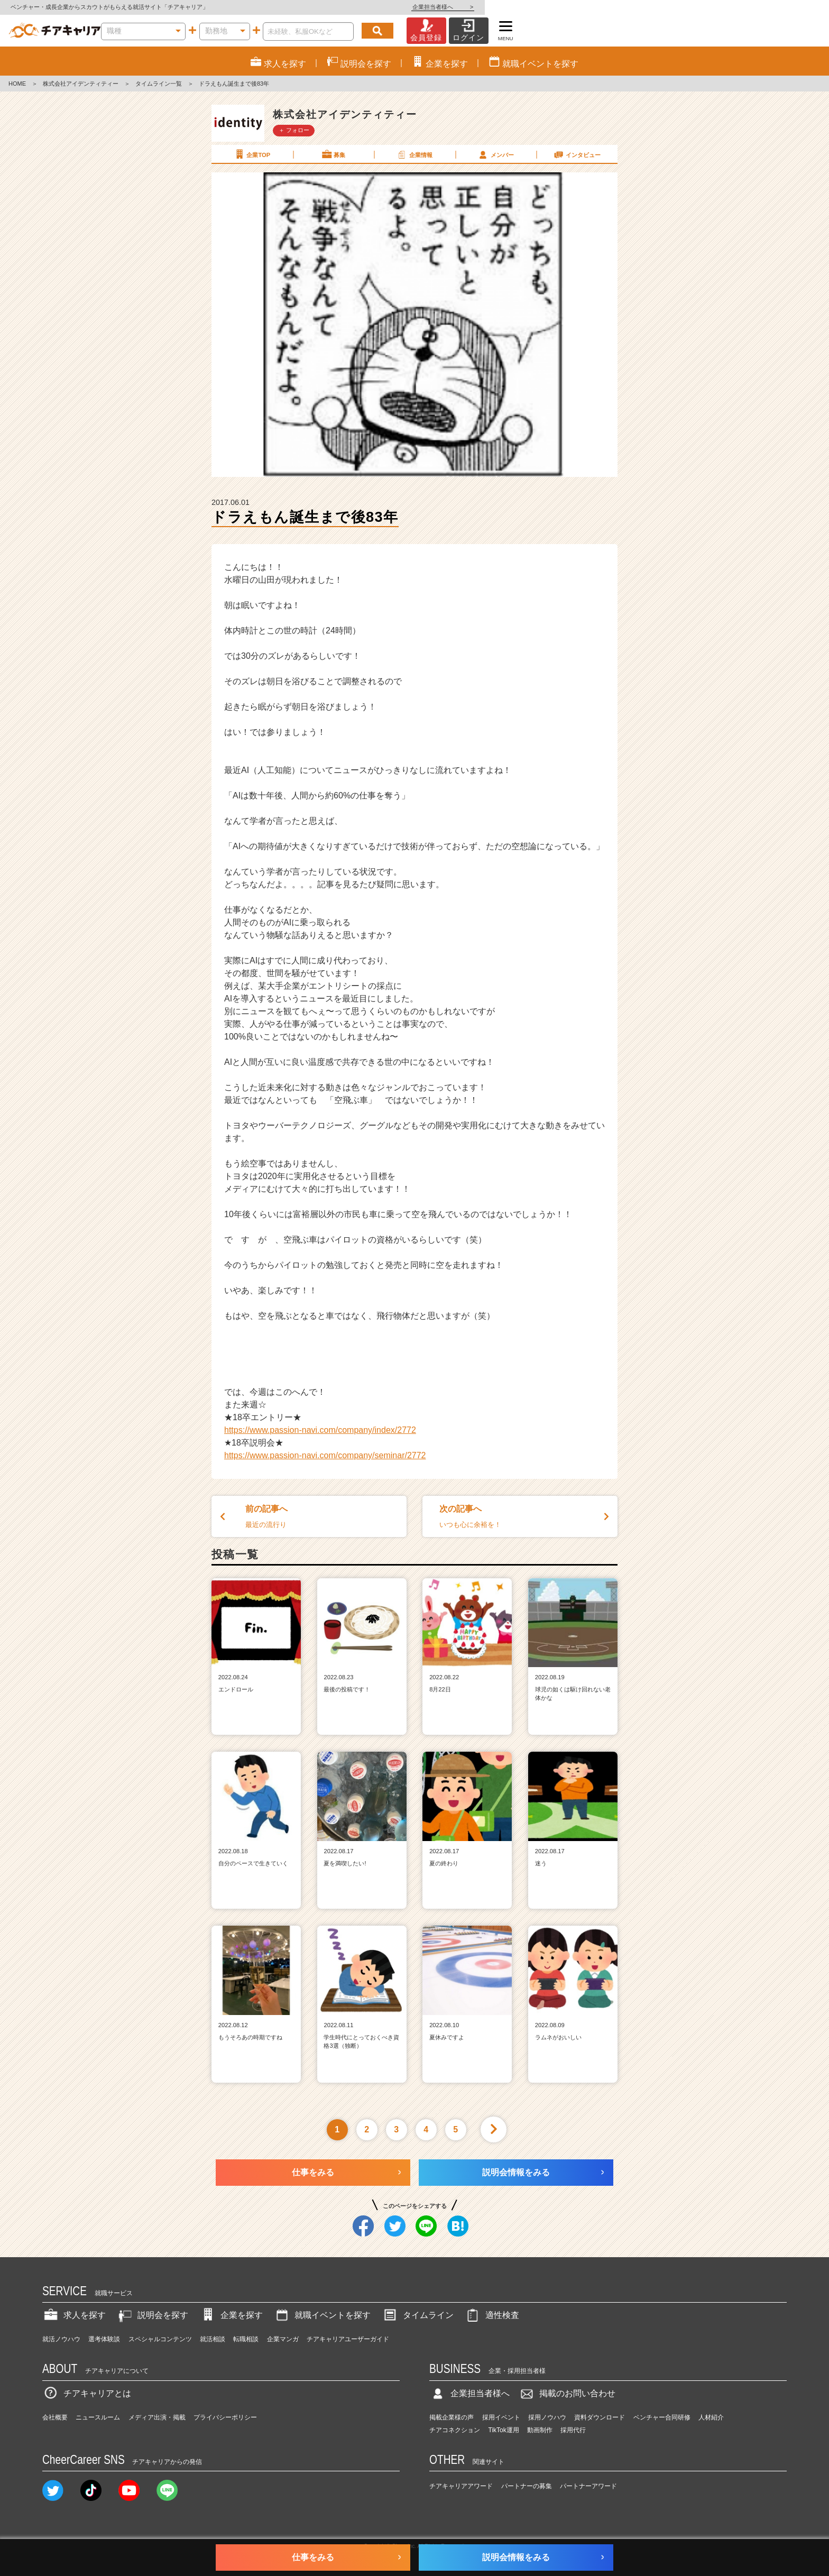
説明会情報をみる (516, 2172)
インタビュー (576, 154)
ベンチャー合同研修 (661, 2417)
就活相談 (212, 2339)
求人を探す (74, 2315)
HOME (17, 83)
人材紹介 (711, 2417)
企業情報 (413, 154)
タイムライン (418, 2315)
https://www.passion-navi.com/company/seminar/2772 (325, 1455)
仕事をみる (313, 2172)
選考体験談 (104, 2339)
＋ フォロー (294, 130)
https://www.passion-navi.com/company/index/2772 (320, 1429)
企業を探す (231, 2315)
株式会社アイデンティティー (80, 83)
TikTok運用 (504, 2430)
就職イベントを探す (322, 2315)
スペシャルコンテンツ (160, 2339)
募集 (333, 154)
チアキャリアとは (86, 2393)
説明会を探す (152, 2315)
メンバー (495, 154)
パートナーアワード (588, 2486)
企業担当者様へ (786, 7)
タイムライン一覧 (158, 83)
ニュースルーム (98, 2417)
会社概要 (55, 2417)
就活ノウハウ (61, 2339)
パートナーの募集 (526, 2486)
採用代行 (573, 2430)
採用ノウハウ (547, 2417)
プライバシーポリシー (225, 2417)
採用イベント (501, 2417)
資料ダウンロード (599, 2417)
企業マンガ (283, 2339)
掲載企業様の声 (451, 2417)
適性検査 (491, 2315)
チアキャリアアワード (461, 2486)
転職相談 (246, 2339)
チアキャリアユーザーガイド (348, 2339)
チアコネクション (454, 2430)
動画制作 (539, 2430)
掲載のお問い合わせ (566, 2393)
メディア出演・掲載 (157, 2417)
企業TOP (251, 154)
